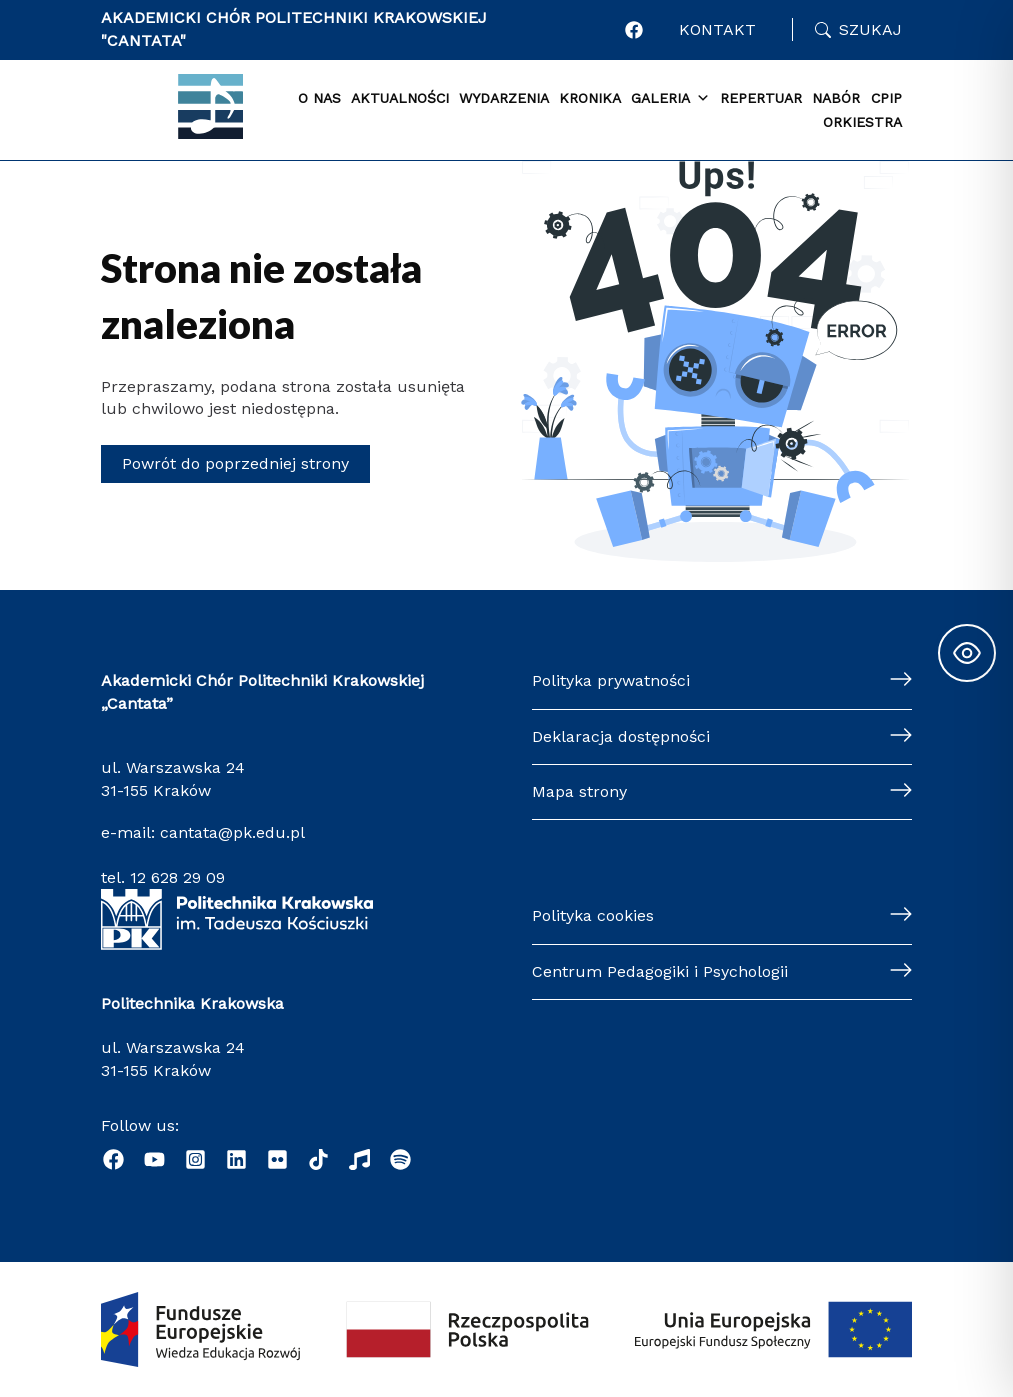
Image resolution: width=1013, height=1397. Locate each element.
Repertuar (761, 98)
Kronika (590, 98)
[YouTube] (154, 1159)
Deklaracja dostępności (621, 736)
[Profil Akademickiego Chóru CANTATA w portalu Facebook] (634, 30)
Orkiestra (862, 122)
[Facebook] (113, 1159)
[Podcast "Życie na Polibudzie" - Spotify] (400, 1159)
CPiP (886, 98)
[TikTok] (318, 1159)
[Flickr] (277, 1159)
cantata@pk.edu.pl (232, 832)
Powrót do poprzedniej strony (235, 463)
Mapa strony (579, 791)
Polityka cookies (593, 915)
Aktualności (400, 98)
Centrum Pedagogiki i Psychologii (660, 971)
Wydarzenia (504, 98)
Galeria (670, 99)
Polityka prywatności (611, 680)
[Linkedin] (236, 1159)
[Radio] (359, 1159)
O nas (319, 98)
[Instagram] (195, 1159)
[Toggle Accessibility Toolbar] (967, 653)
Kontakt (717, 29)
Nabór (836, 98)
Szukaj (870, 29)
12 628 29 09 (177, 877)
